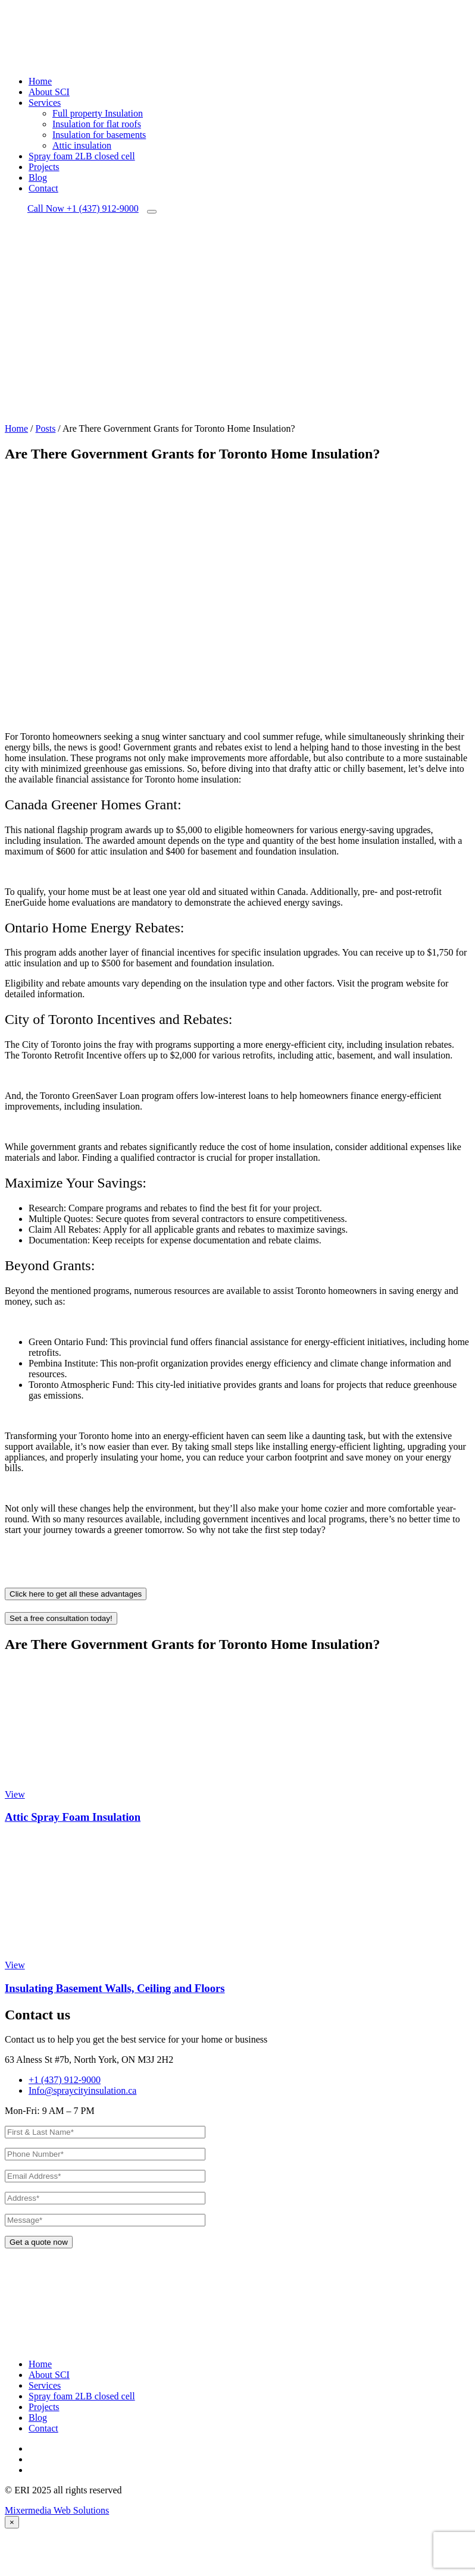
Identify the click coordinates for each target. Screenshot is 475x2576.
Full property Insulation (97, 113)
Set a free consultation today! (61, 1621)
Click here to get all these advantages (76, 1596)
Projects (44, 167)
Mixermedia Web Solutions (57, 2510)
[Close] (12, 2522)
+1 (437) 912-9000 (83, 208)
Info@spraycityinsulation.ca (79, 2090)
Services (45, 103)
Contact (43, 188)
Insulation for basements (99, 135)
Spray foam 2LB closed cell (82, 156)
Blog (38, 177)
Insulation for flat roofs (96, 124)
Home (40, 81)
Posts (46, 428)
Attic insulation (81, 145)
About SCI (49, 92)
